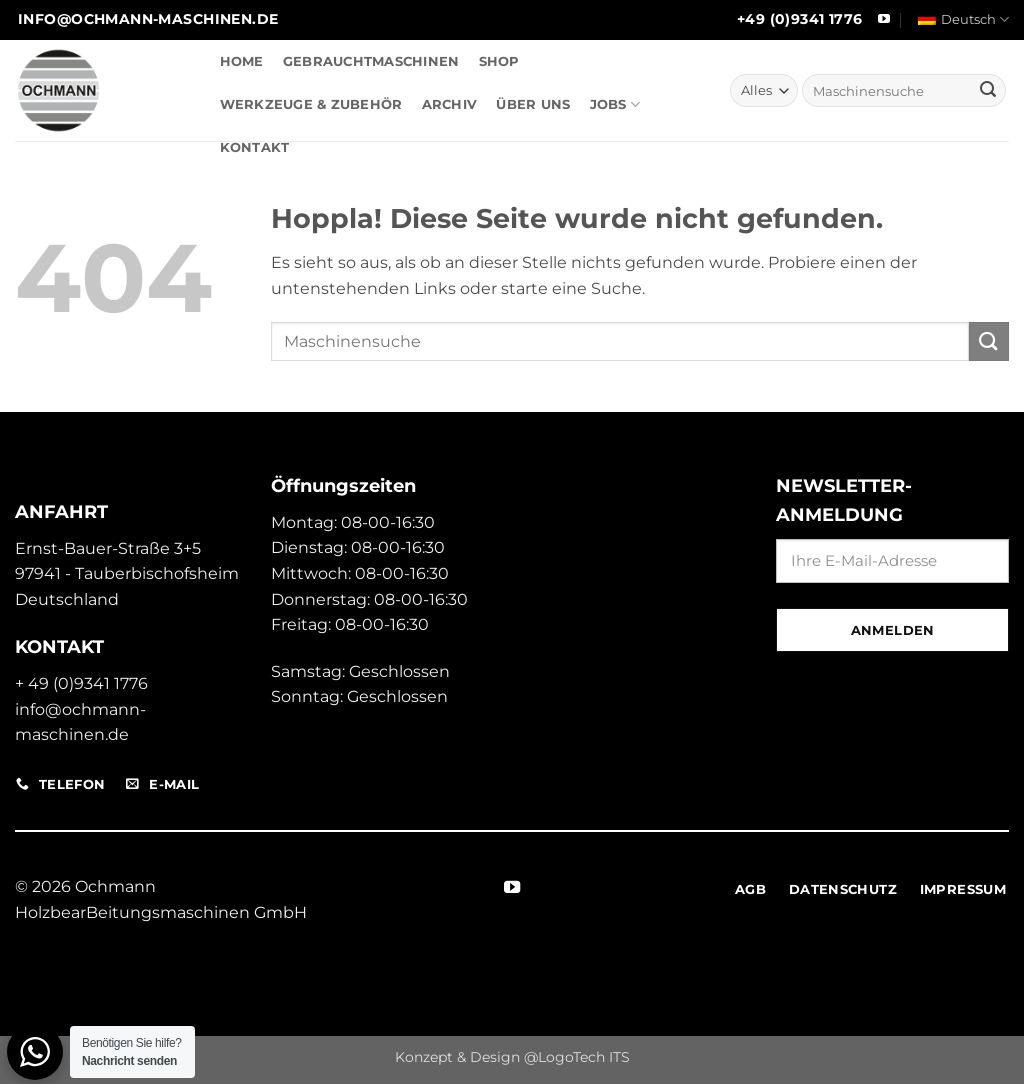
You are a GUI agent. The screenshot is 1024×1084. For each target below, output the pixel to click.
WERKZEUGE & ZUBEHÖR (311, 104)
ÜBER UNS (533, 104)
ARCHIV (450, 104)
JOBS (615, 104)
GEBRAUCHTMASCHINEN (371, 61)
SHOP (499, 61)
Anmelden (893, 630)
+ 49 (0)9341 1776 (81, 683)
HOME (242, 61)
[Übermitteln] (988, 91)
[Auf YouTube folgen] (884, 20)
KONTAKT (255, 147)
